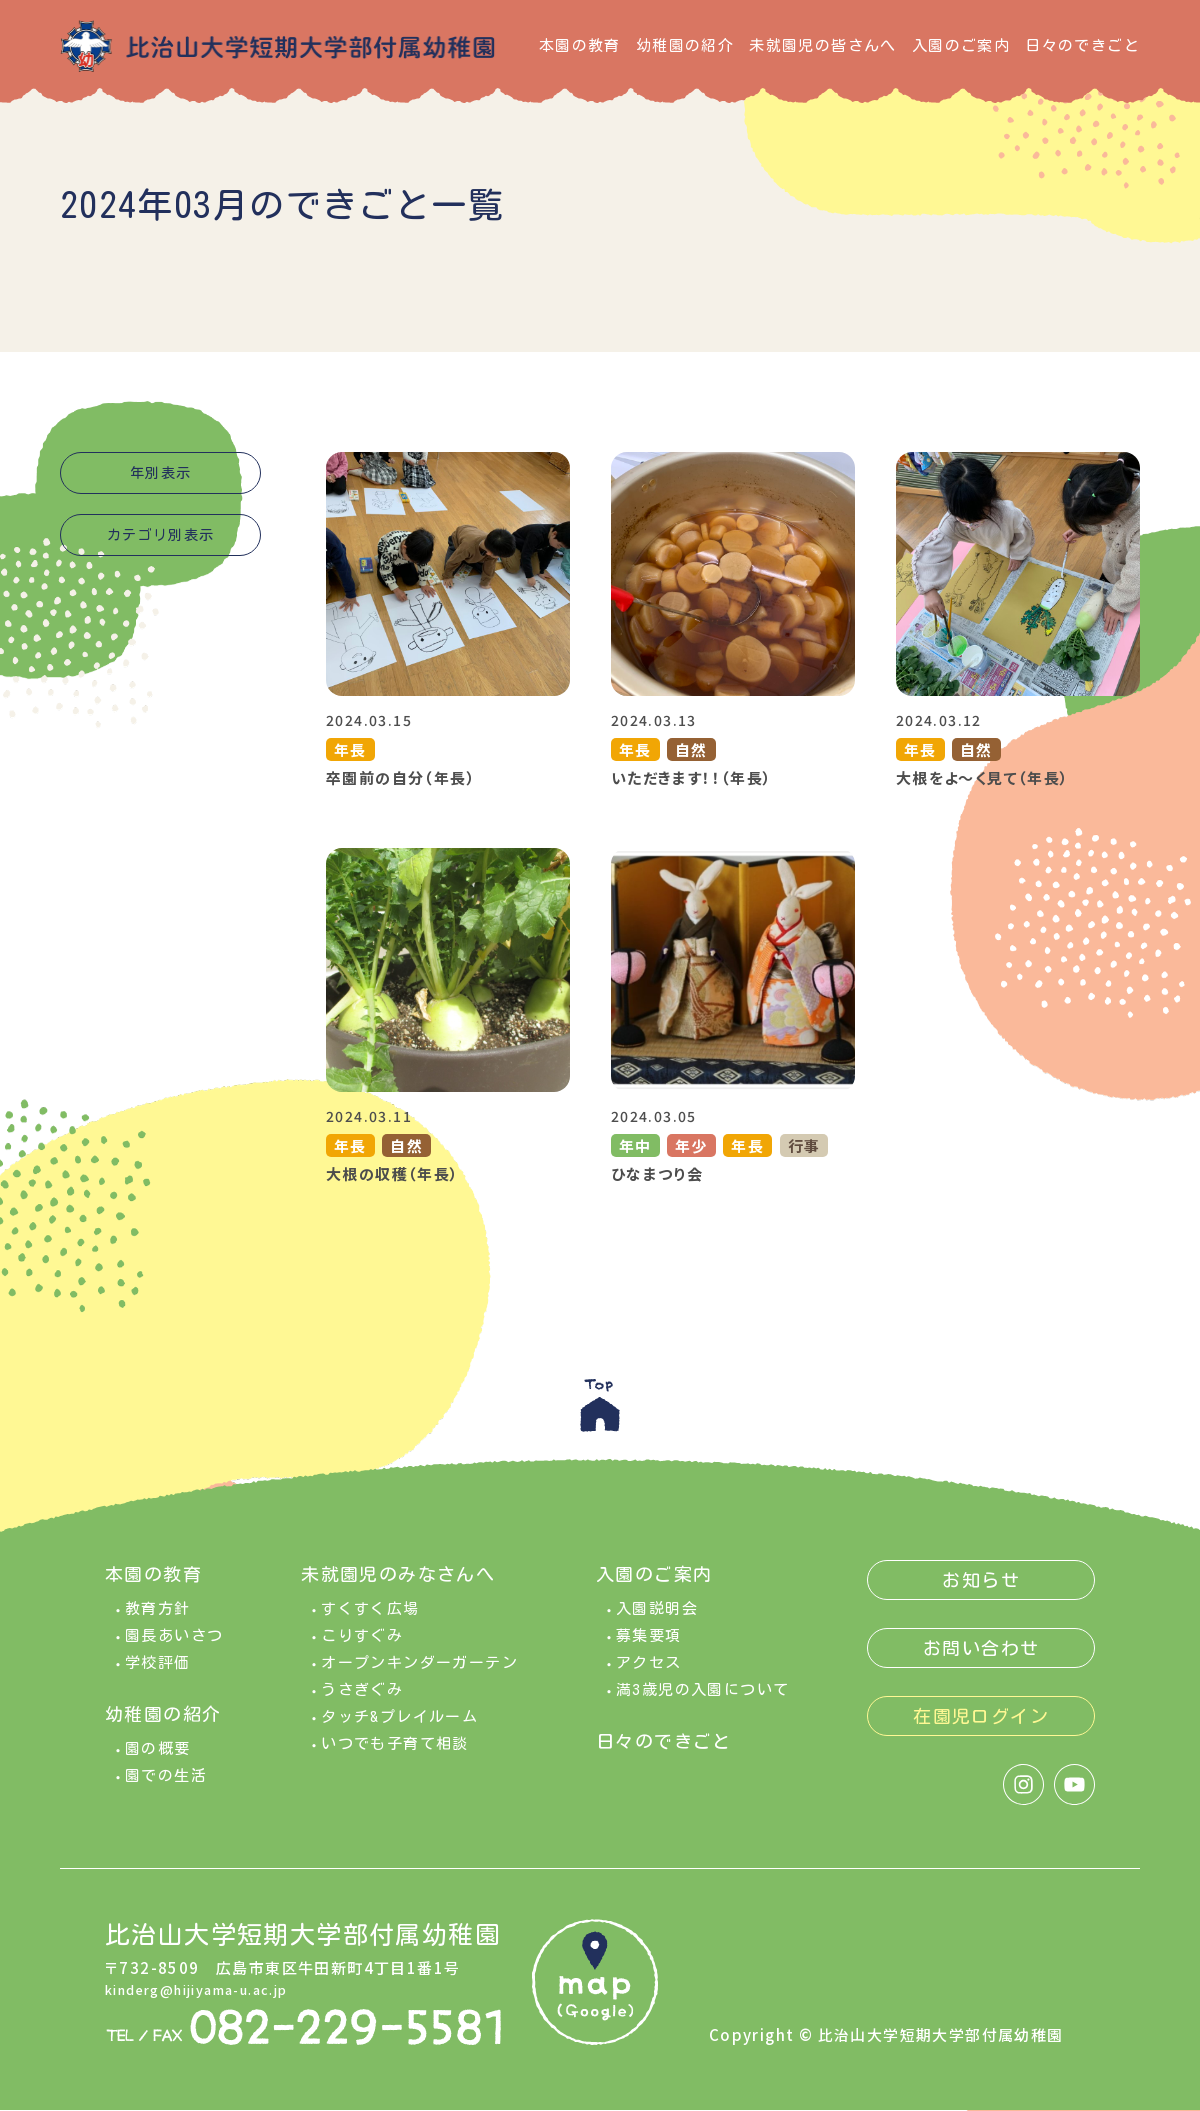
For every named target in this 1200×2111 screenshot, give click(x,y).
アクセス (649, 1677)
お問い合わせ (981, 1663)
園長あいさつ (174, 1650)
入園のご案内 (961, 45)
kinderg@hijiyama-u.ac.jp (214, 2003)
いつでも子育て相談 (395, 1758)
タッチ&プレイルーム (399, 1731)
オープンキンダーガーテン (419, 1677)
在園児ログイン (981, 1731)
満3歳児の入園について (702, 1704)
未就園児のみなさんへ (398, 1589)
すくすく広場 (370, 1623)
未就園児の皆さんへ (823, 45)
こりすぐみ (362, 1650)
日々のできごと (1082, 45)
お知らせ (981, 1595)
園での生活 (166, 1790)
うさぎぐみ (362, 1704)
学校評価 (158, 1677)
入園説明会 (657, 1623)
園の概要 (158, 1763)
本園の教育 (580, 45)
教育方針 (158, 1623)
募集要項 (649, 1650)
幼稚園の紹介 (685, 45)
